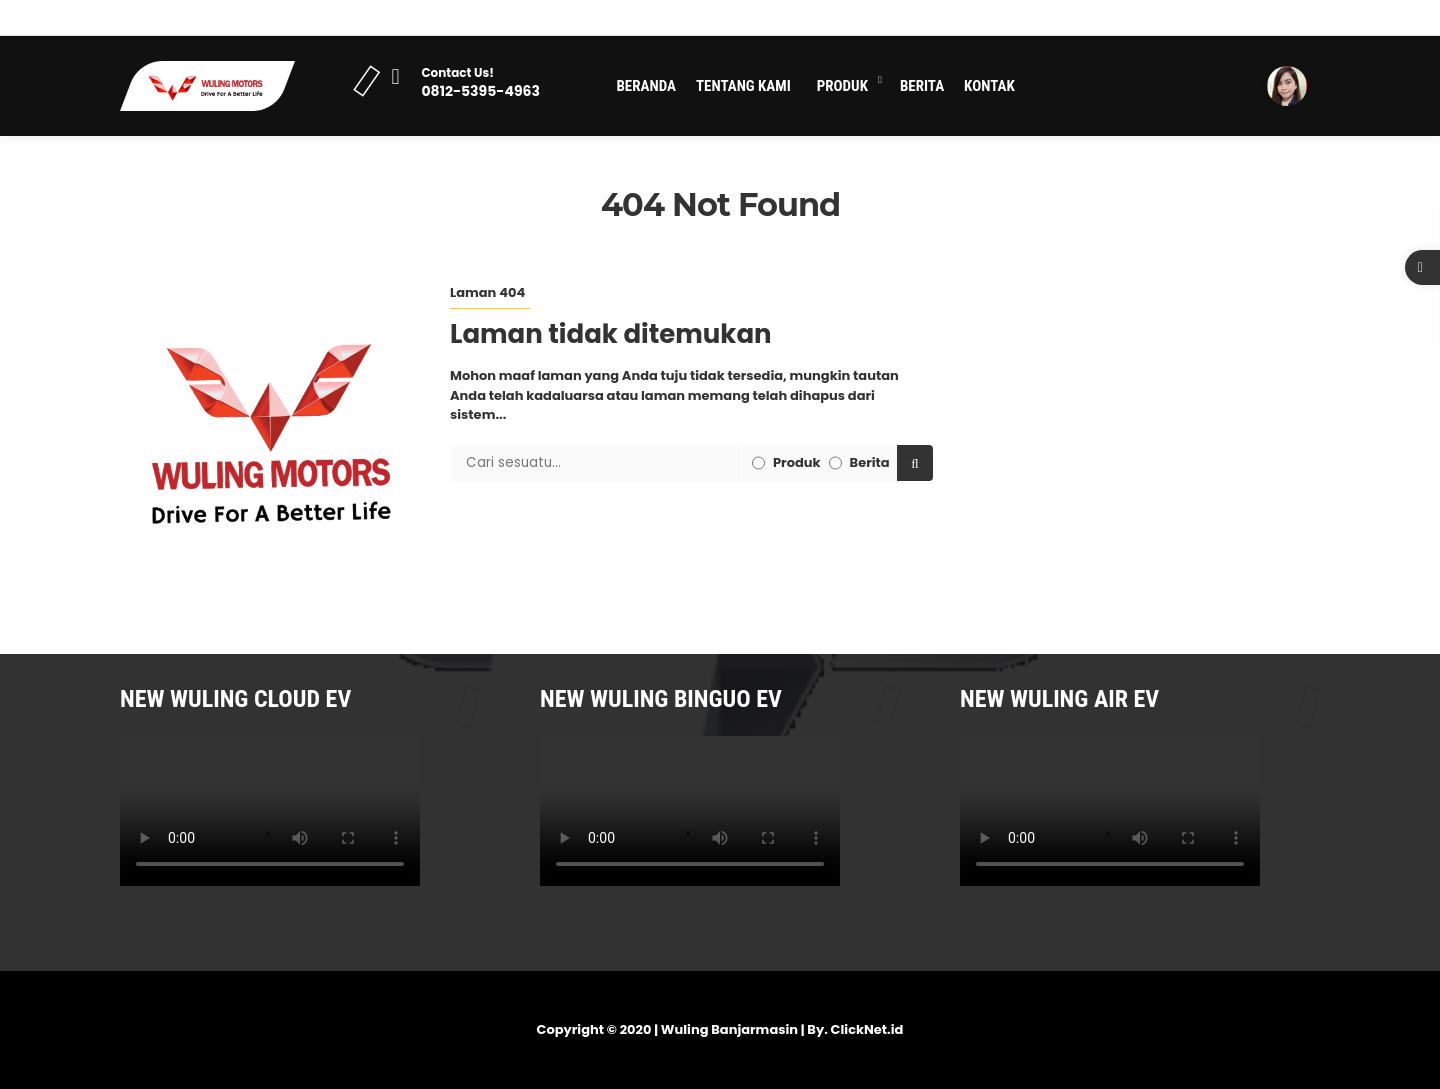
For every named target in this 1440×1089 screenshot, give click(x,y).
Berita (922, 86)
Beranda (646, 86)
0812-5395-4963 (480, 91)
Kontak (989, 86)
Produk (842, 86)
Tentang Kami (743, 86)
